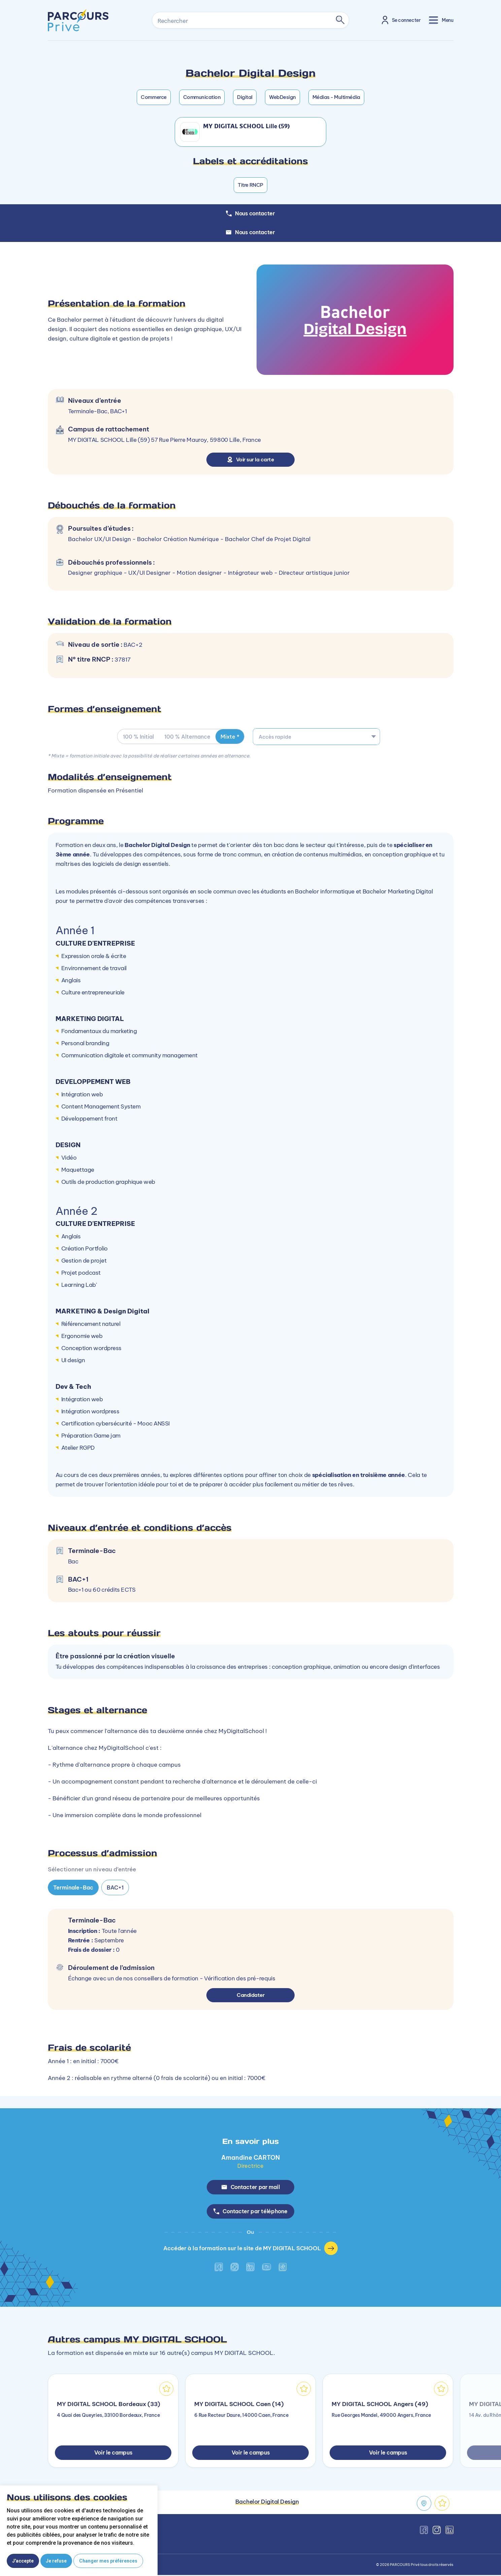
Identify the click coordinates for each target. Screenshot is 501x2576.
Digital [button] (245, 97)
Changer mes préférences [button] (108, 2561)
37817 (122, 659)
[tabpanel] (250, 1621)
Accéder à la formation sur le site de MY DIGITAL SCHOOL (250, 2249)
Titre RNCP (250, 185)
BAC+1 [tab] (115, 1887)
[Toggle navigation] (441, 20)
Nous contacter (250, 232)
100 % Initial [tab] (138, 736)
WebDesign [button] (282, 97)
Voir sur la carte (250, 459)
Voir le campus (113, 2453)
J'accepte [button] (23, 2561)
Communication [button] (202, 97)
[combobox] (316, 736)
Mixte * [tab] (231, 736)
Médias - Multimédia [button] (336, 97)
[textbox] (316, 736)
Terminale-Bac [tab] (73, 1887)
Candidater (250, 1994)
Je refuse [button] (56, 2561)
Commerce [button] (153, 97)
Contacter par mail (251, 2187)
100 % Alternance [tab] (188, 736)
